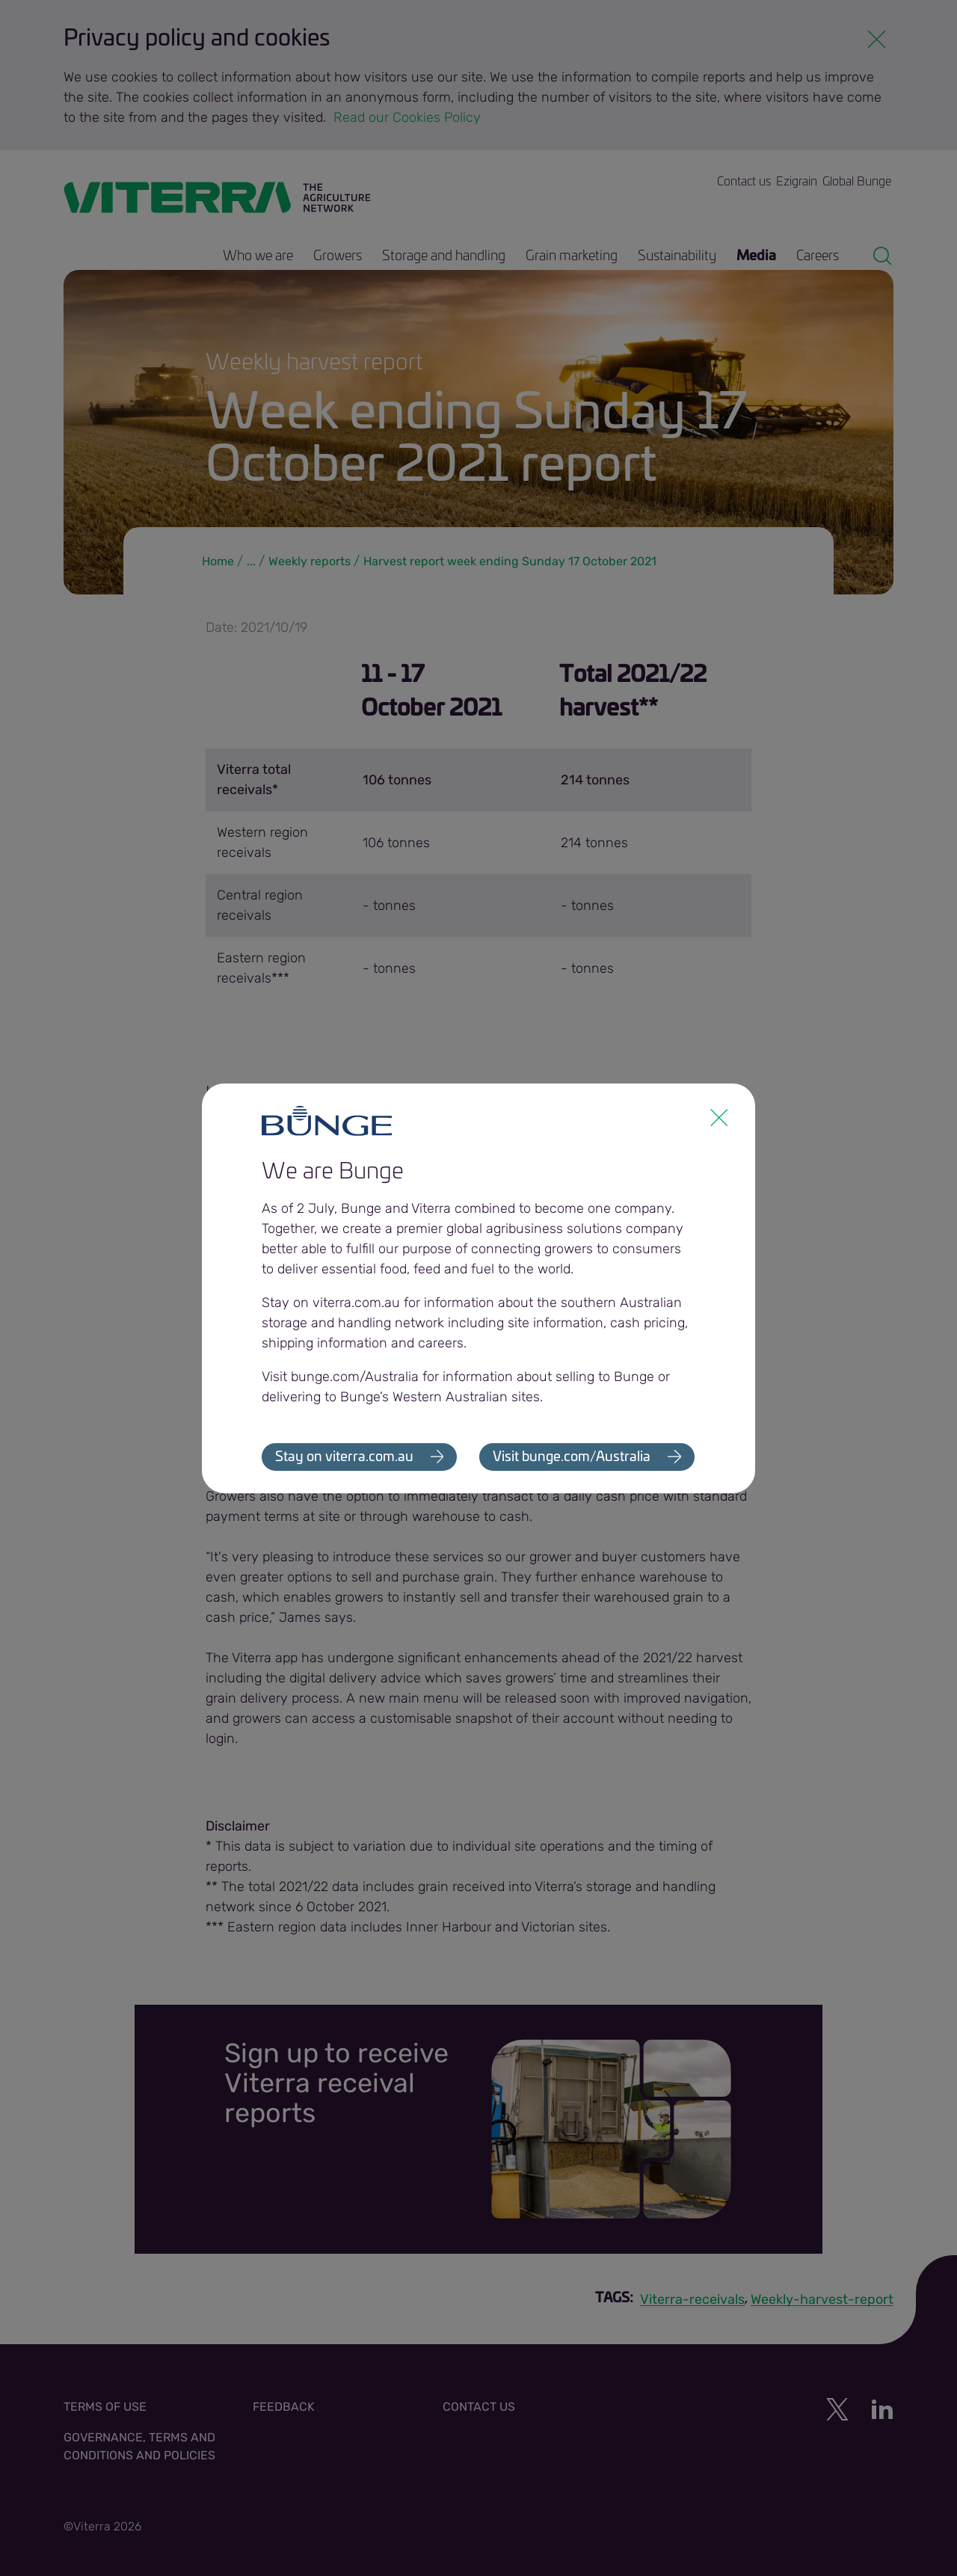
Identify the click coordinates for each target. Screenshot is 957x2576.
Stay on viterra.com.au (344, 1457)
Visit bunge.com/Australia (572, 1457)
